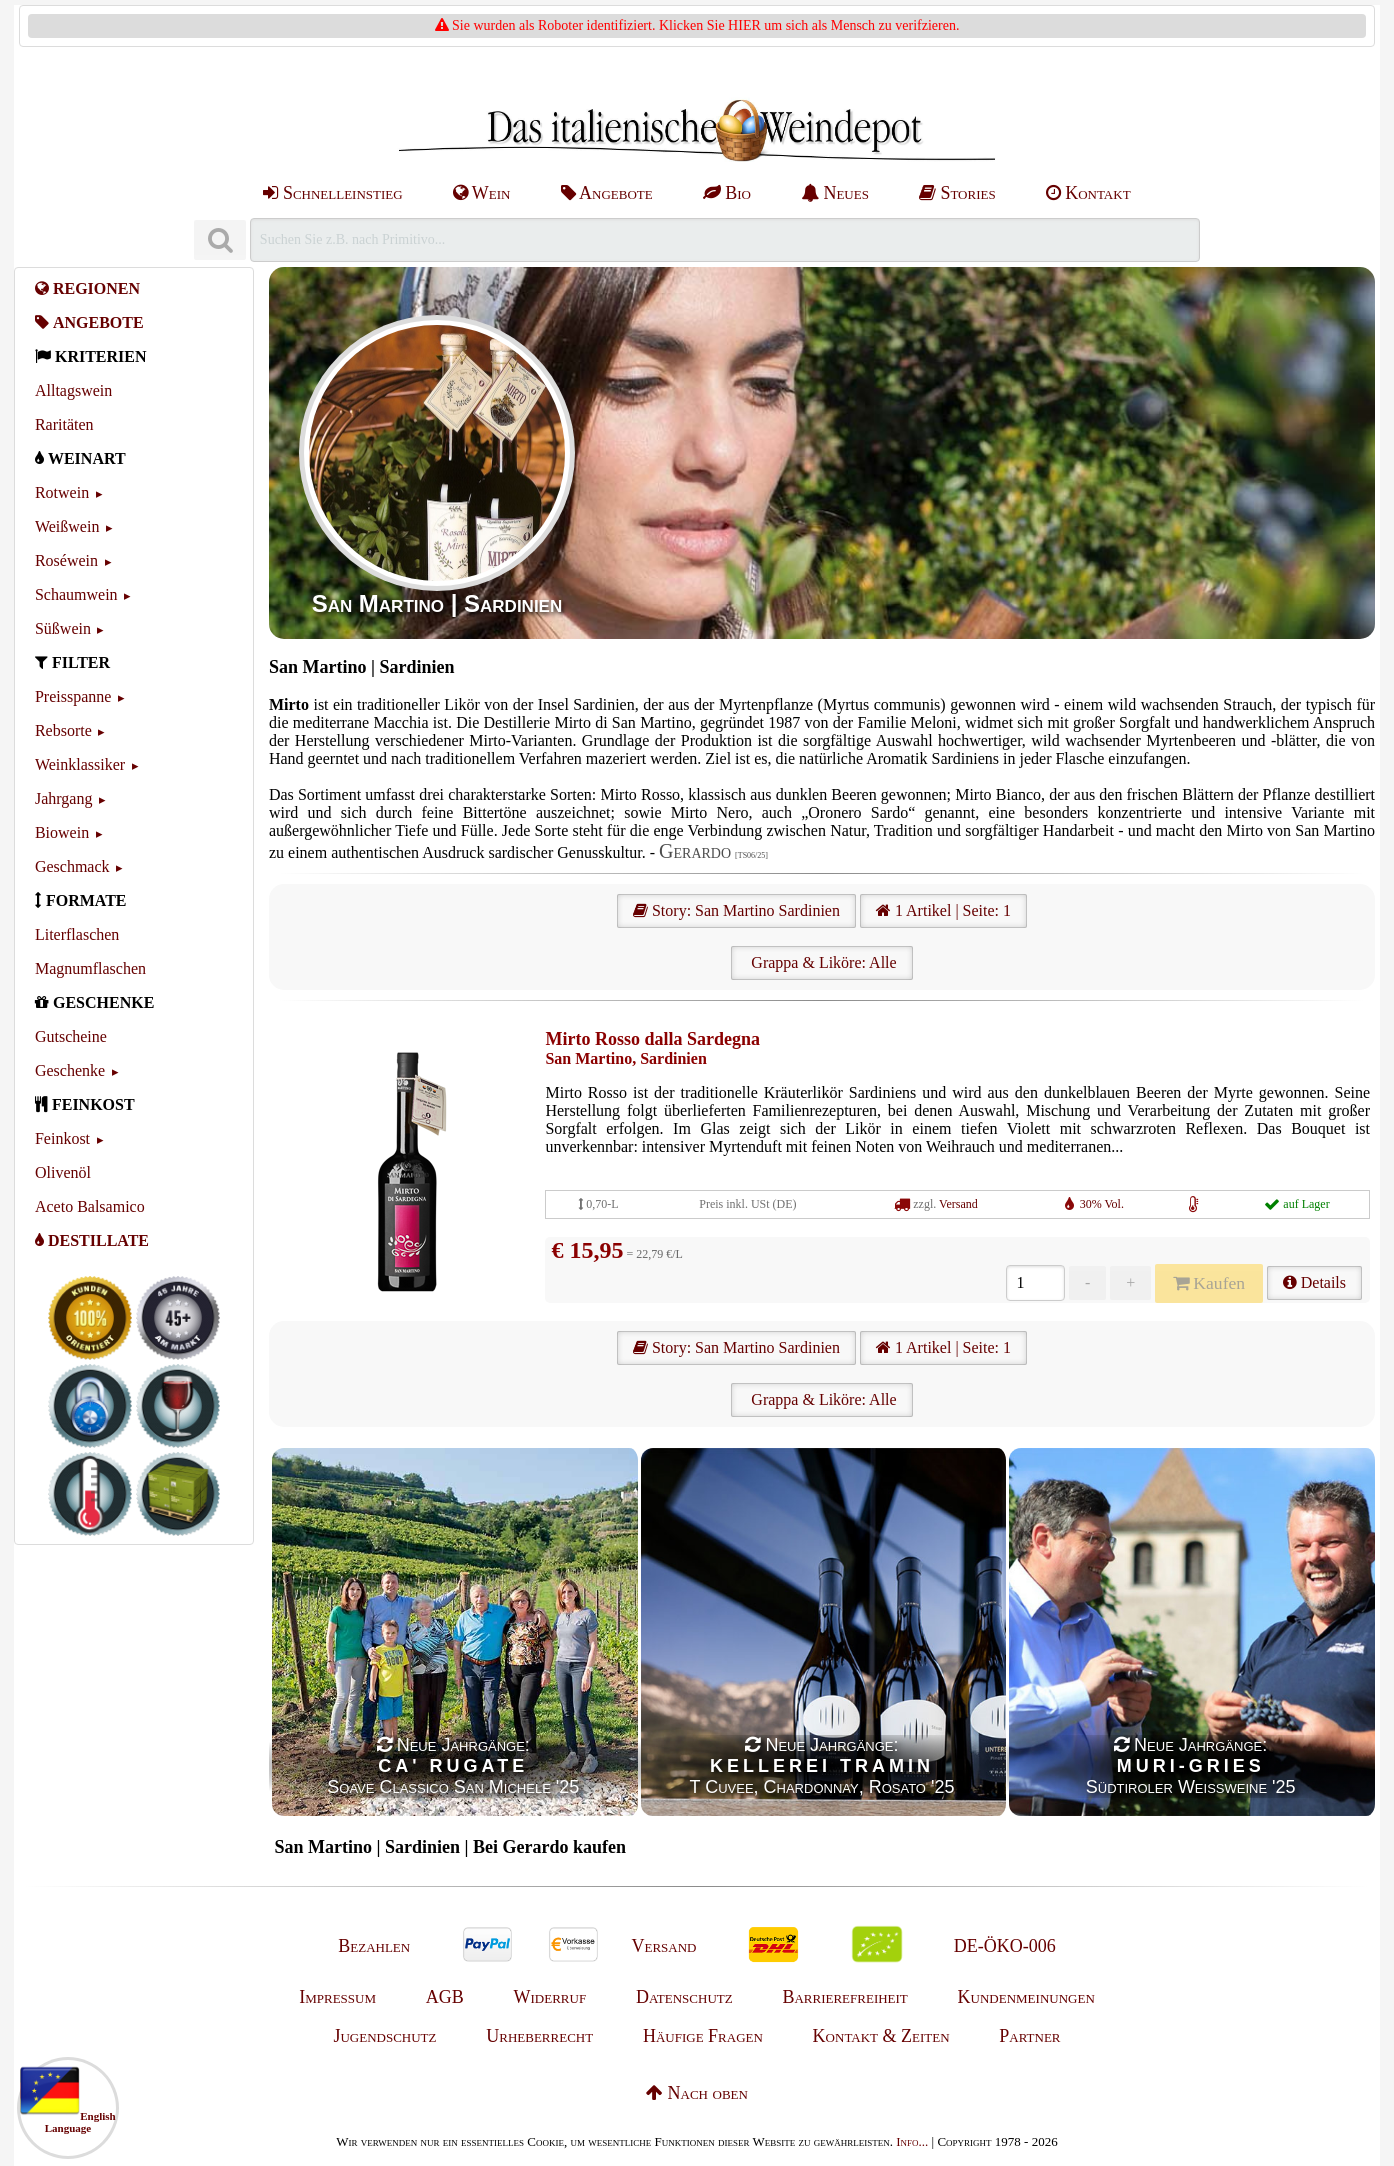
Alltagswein (73, 390)
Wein (482, 193)
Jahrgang (63, 798)
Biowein (62, 832)
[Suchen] (220, 240)
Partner (1029, 2036)
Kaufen (1209, 1283)
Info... (912, 2141)
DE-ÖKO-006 (1005, 1946)
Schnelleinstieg (332, 193)
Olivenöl (63, 1172)
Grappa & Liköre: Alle (821, 962)
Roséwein (66, 560)
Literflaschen (77, 934)
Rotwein (62, 492)
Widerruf (550, 1997)
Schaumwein (76, 594)
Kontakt (1088, 193)
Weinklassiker (80, 764)
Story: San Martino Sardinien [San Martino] (736, 910)
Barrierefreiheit (844, 1997)
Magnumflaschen (90, 968)
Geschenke (70, 1070)
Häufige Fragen (703, 2036)
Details (1314, 1282)
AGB (445, 1997)
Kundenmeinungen (1026, 1997)
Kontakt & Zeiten (881, 2036)
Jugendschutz (384, 2036)
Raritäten (64, 424)
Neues (835, 193)
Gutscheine (71, 1036)
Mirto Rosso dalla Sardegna (652, 1039)
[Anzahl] (1035, 1283)
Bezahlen (374, 1946)
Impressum (337, 1997)
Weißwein (67, 526)
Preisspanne (73, 696)
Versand (958, 1204)
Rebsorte (63, 730)
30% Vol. (1102, 1204)
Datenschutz (684, 1997)
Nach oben (697, 2093)
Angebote (607, 193)
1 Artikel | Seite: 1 (943, 910)
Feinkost (62, 1138)
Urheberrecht (539, 2036)
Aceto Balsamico (90, 1206)
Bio (727, 193)
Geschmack (72, 866)
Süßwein (63, 628)
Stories (957, 193)
